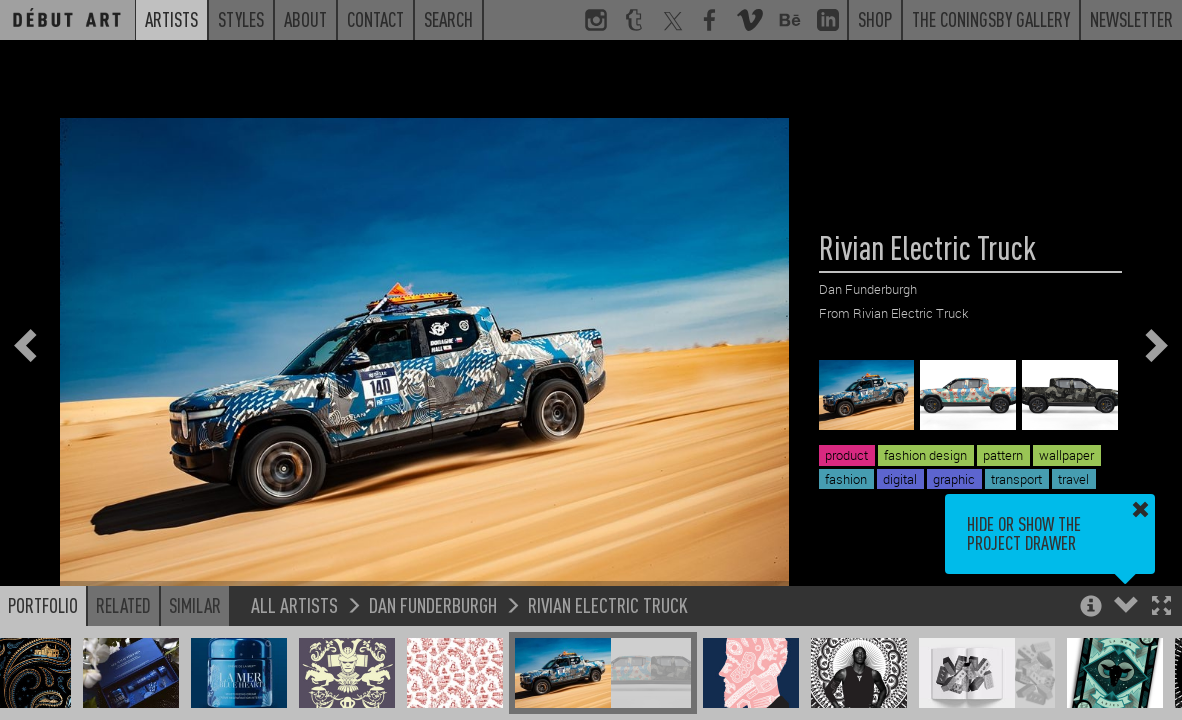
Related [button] (123, 605)
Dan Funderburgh (433, 604)
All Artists (294, 604)
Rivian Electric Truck (608, 604)
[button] (1161, 607)
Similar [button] (195, 605)
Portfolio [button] (43, 605)
